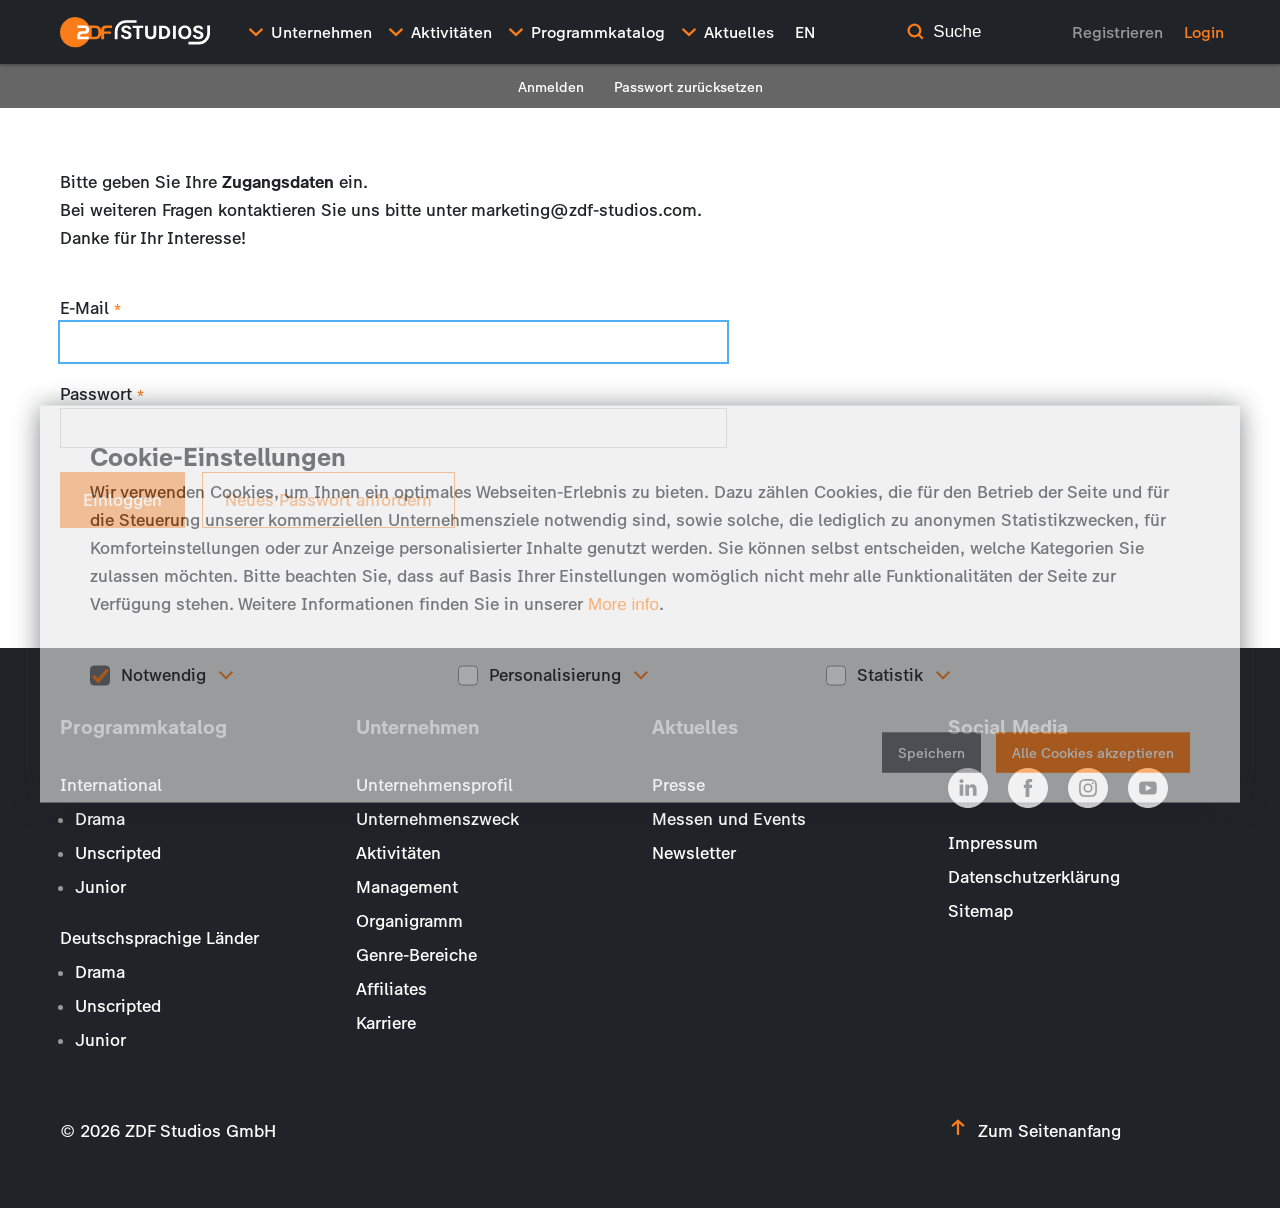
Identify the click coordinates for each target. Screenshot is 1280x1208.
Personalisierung (555, 675)
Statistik (890, 675)
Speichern (931, 752)
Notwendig (163, 675)
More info (623, 604)
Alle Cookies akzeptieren (1093, 752)
